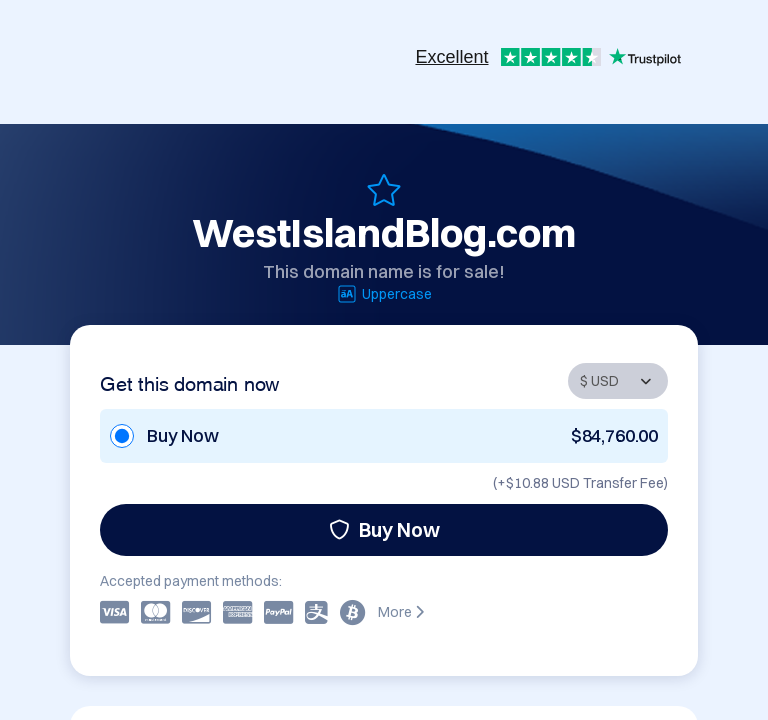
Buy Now (384, 529)
